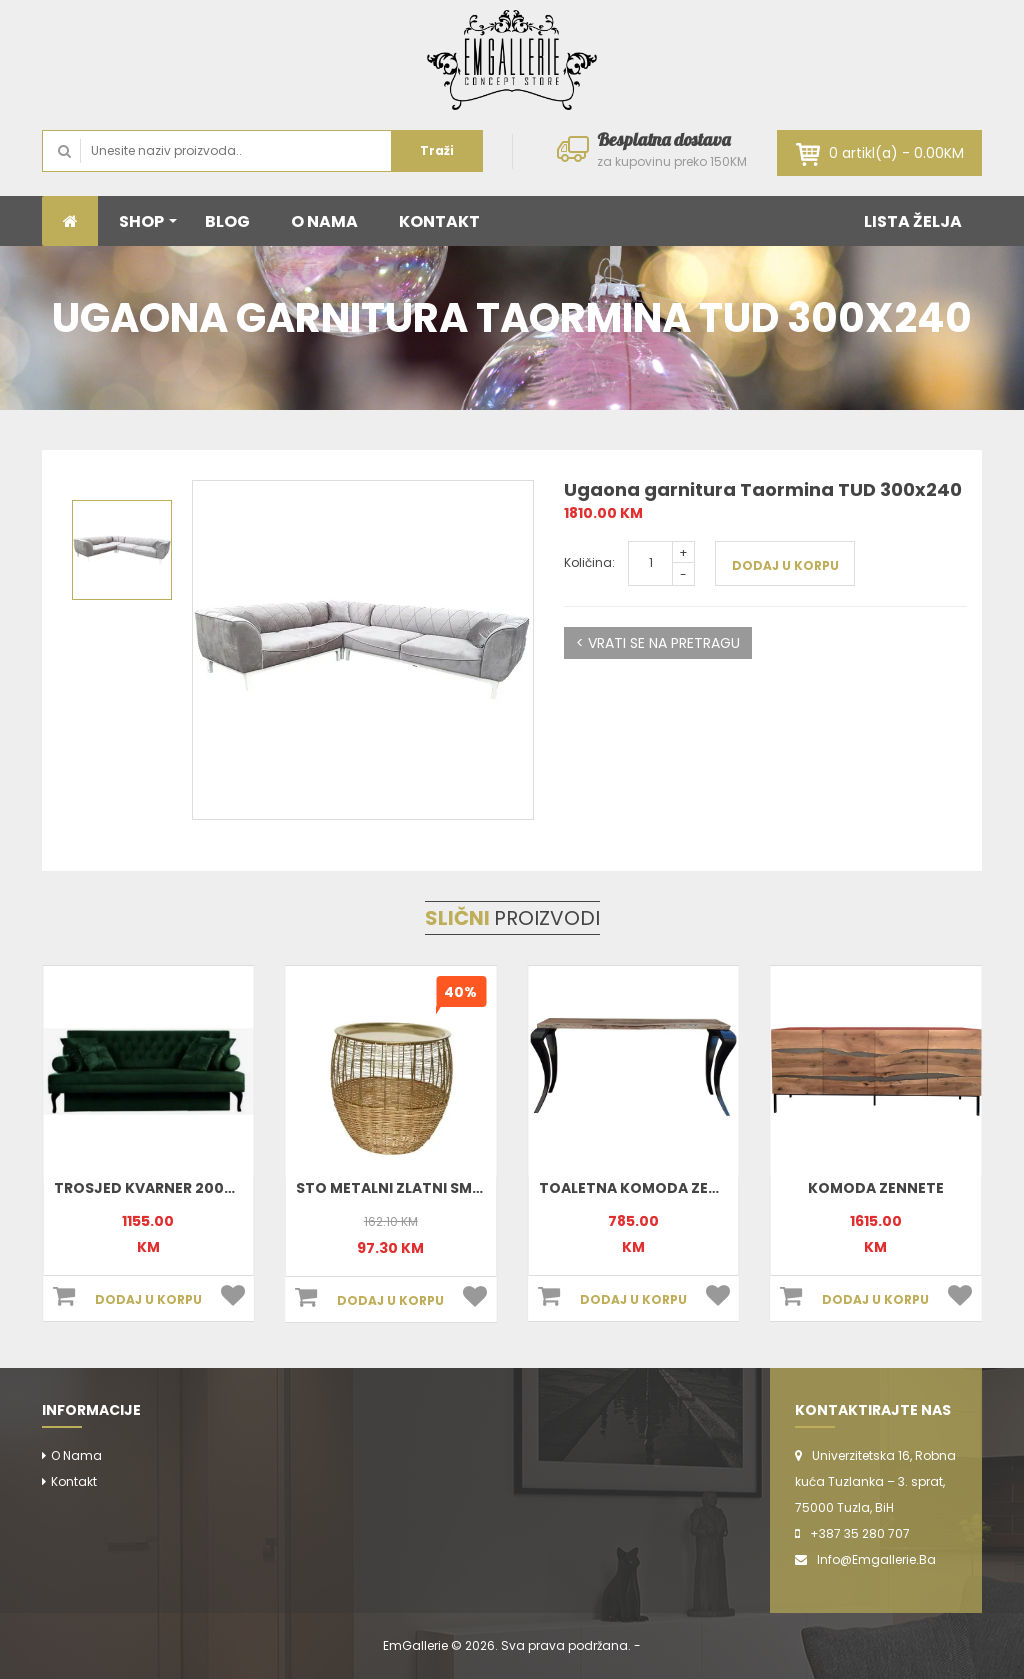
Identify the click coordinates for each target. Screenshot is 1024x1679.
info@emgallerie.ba (876, 1559)
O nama (76, 1455)
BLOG (227, 221)
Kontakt (74, 1481)
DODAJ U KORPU (785, 565)
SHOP (148, 221)
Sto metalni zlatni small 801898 (423, 1188)
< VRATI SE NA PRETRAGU (658, 643)
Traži (437, 150)
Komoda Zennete (876, 1188)
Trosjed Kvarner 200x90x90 (168, 1188)
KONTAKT (439, 221)
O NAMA (324, 221)
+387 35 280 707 (860, 1533)
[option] (363, 650)
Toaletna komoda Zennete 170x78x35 (689, 1188)
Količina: (589, 562)
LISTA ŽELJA (913, 221)
